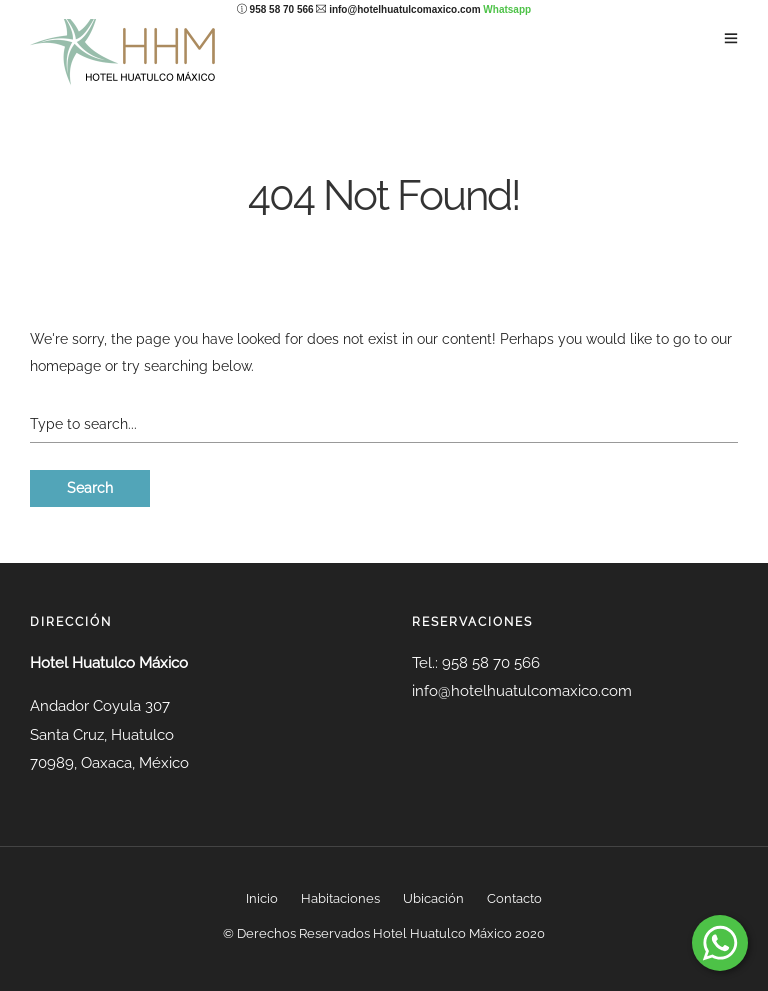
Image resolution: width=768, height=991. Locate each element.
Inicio (262, 898)
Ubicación (433, 898)
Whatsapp (507, 9)
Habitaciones (340, 898)
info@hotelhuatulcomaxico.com (404, 9)
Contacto (514, 898)
